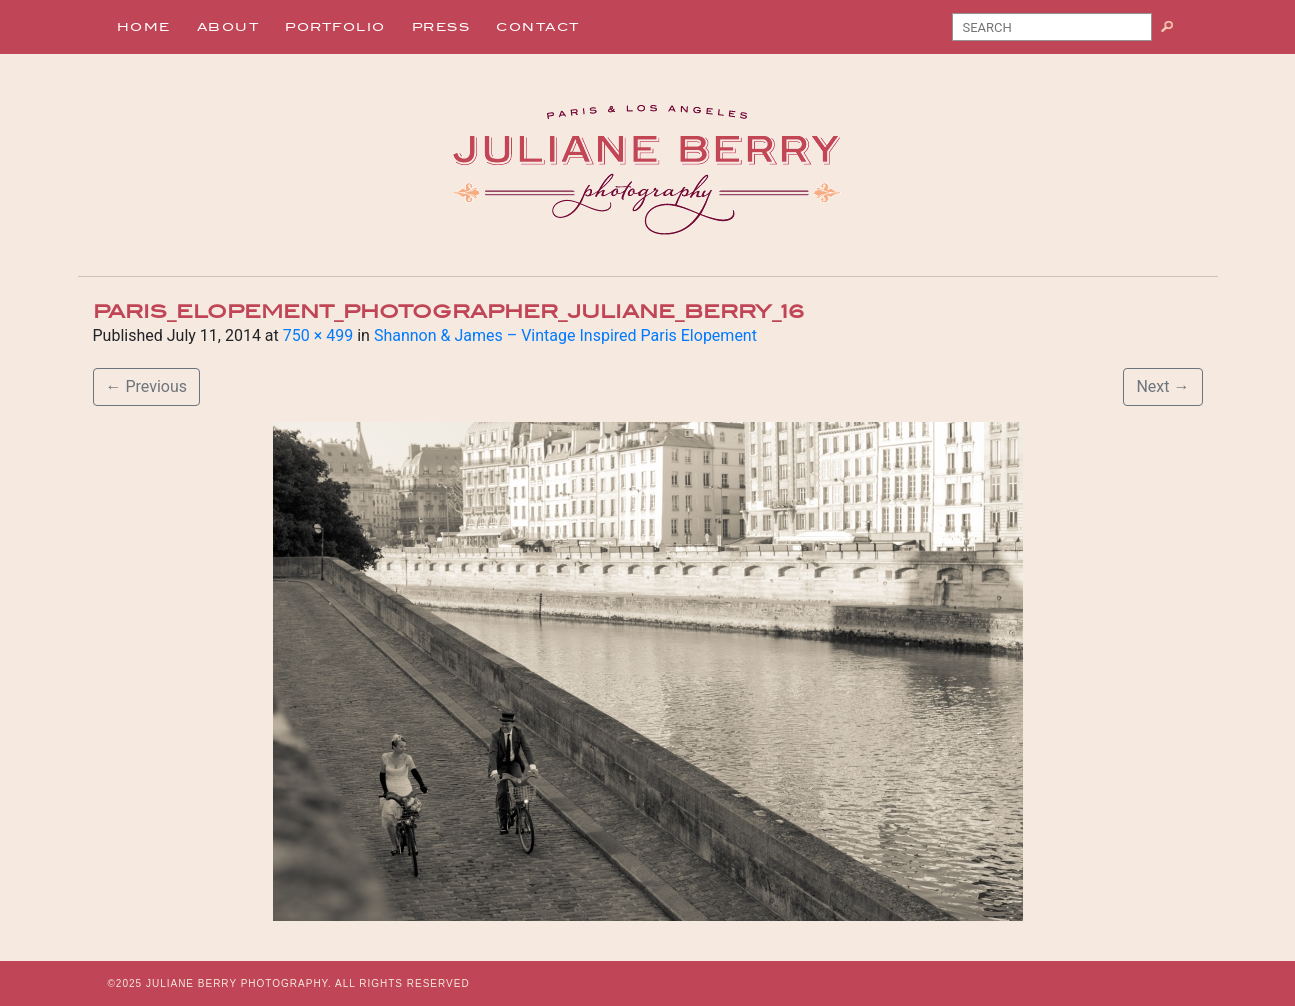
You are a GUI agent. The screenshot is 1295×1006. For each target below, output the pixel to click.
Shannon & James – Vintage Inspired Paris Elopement (565, 335)
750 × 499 (318, 335)
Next (1162, 386)
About (228, 27)
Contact (538, 27)
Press (441, 27)
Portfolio (335, 27)
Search (1174, 31)
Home (144, 27)
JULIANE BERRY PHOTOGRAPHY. (239, 983)
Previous (147, 386)
